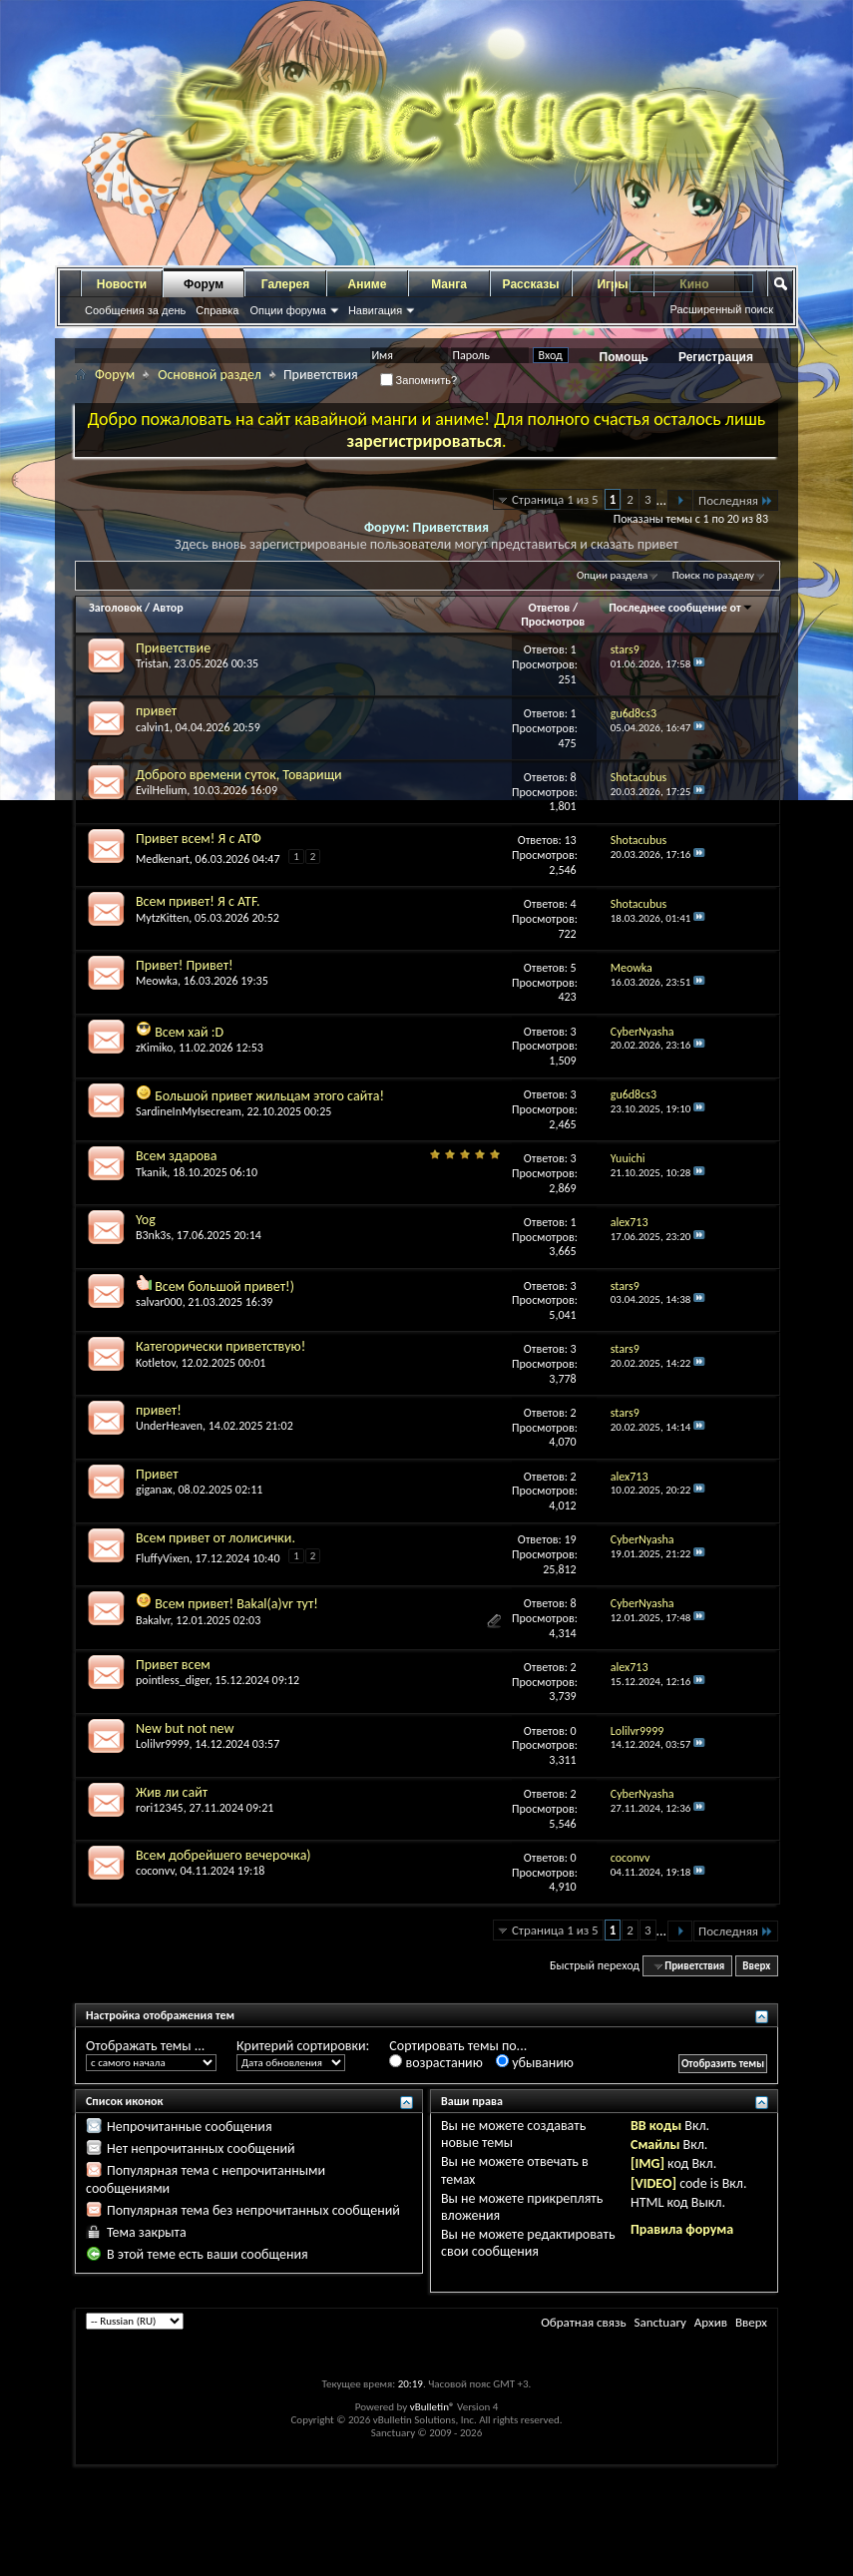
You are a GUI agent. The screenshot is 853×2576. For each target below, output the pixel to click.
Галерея (285, 284)
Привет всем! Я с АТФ (198, 838)
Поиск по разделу (713, 575)
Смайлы (655, 2144)
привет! (159, 1410)
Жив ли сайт (172, 1792)
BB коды (656, 2125)
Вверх (756, 1965)
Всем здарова (176, 1155)
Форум (203, 284)
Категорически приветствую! (220, 1346)
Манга (449, 284)
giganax (154, 1490)
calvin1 (153, 727)
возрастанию (435, 2062)
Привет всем (173, 1664)
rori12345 (160, 1808)
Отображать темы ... (145, 2045)
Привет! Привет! (184, 965)
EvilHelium (161, 790)
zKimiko (154, 1048)
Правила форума (682, 2229)
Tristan (152, 663)
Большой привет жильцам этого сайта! (269, 1095)
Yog (146, 1219)
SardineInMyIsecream (188, 1111)
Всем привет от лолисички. (215, 1537)
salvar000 (159, 1302)
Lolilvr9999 (163, 1744)
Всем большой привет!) (224, 1286)
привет (156, 710)
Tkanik (151, 1172)
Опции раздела (612, 575)
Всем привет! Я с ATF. (198, 901)
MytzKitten (162, 918)
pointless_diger (172, 1680)
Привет (157, 1474)
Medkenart (163, 859)
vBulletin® (432, 2406)
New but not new (185, 1728)
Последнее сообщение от (680, 608)
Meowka (157, 981)
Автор (168, 608)
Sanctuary (659, 2322)
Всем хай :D (189, 1032)
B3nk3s (153, 1235)
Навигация (375, 310)
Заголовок (115, 608)
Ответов (550, 608)
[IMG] (647, 2163)
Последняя (735, 500)
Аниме (367, 284)
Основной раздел (209, 374)
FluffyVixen (163, 1558)
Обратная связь (583, 2322)
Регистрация (715, 357)
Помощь (624, 357)
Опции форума (287, 310)
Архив (710, 2322)
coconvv (155, 1871)
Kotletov (156, 1363)
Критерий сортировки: (302, 2045)
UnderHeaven (169, 1426)
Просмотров (553, 622)
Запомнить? (419, 380)
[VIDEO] (653, 2183)
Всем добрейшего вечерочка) (223, 1855)
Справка (217, 310)
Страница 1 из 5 (555, 499)
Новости (122, 284)
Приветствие (173, 648)
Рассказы (531, 284)
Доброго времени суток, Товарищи (239, 774)
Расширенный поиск (721, 309)
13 (571, 840)
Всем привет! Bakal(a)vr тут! (236, 1603)
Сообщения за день (135, 310)
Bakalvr (153, 1620)
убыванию (535, 2062)
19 (571, 1539)
